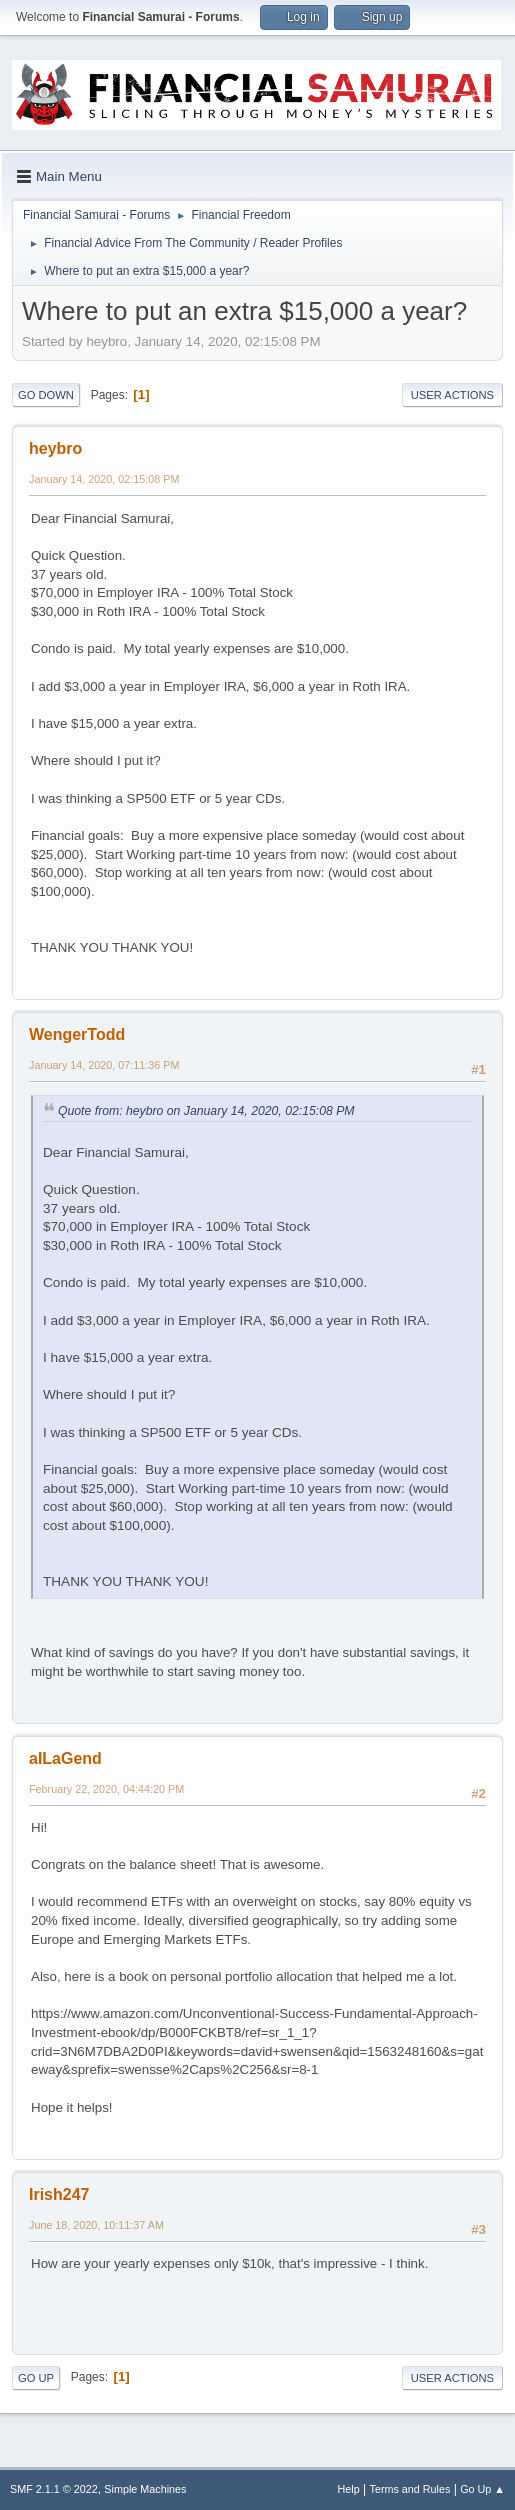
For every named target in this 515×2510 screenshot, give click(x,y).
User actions (452, 395)
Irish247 (59, 2194)
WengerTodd (77, 1034)
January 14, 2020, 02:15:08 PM (104, 479)
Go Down (46, 395)
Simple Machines (145, 2489)
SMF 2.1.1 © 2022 (54, 2489)
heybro (55, 448)
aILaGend (65, 1758)
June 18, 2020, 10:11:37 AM (96, 2225)
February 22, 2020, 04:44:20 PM (106, 1789)
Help (349, 2489)
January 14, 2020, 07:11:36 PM (104, 1065)
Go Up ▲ (482, 2489)
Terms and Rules (410, 2489)
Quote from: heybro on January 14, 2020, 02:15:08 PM (206, 1111)
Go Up (36, 2378)
